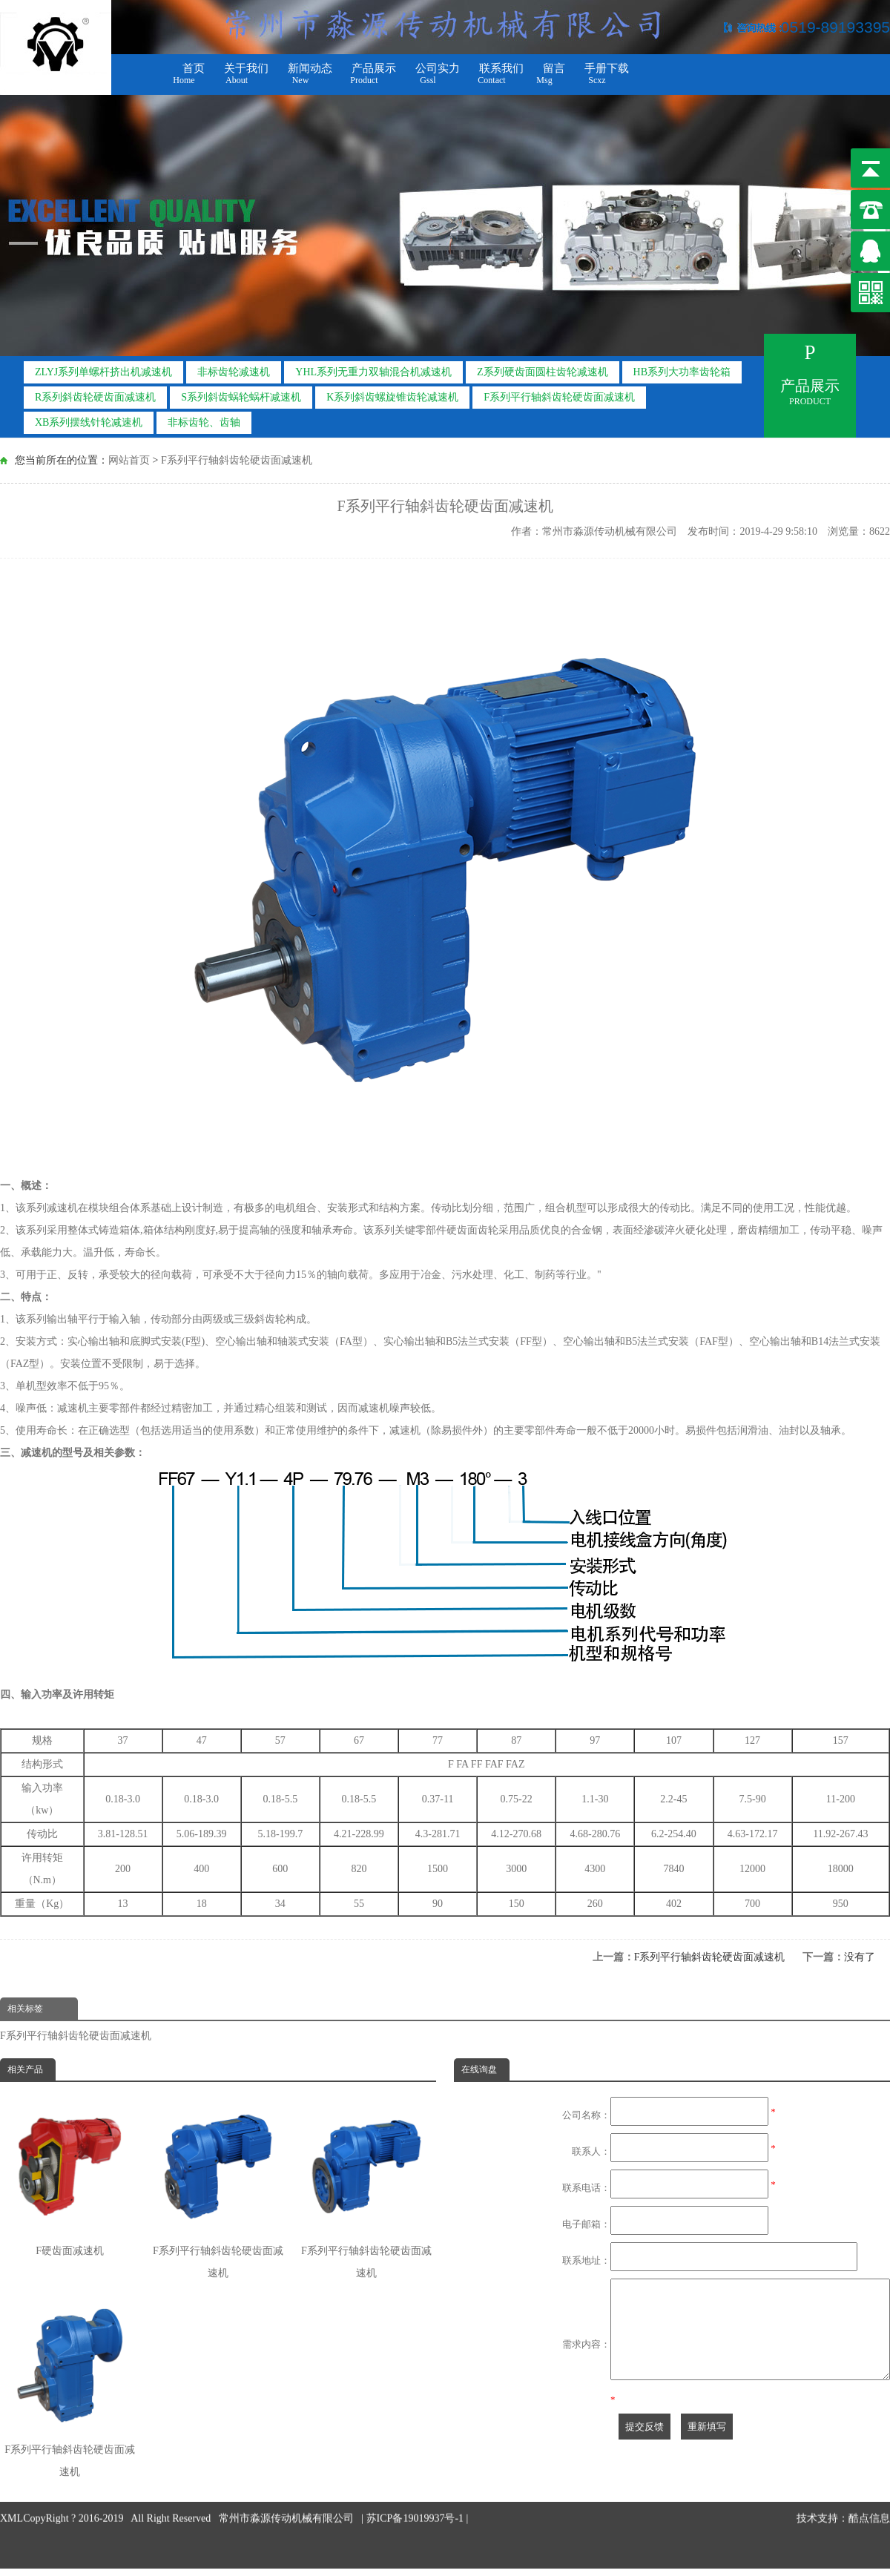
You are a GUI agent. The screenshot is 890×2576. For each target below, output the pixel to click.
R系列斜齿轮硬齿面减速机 (95, 392)
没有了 (859, 1957)
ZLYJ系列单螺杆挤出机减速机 (103, 367)
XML (11, 2474)
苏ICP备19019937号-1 (416, 2474)
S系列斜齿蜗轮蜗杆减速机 (241, 392)
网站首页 (129, 458)
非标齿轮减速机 (233, 367)
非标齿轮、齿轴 (204, 418)
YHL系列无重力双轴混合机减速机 (373, 367)
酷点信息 (869, 2474)
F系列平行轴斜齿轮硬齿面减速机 (559, 392)
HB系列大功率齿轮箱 (682, 367)
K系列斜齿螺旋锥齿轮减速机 (392, 392)
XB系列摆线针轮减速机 (88, 418)
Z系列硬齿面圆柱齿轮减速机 (542, 367)
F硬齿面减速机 (69, 2176)
